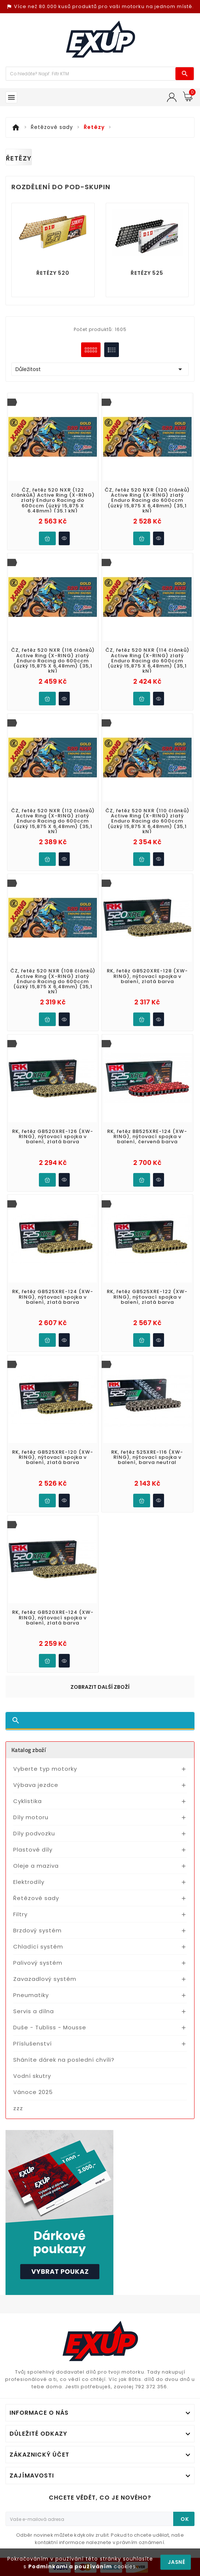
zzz (18, 2108)
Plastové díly (32, 1849)
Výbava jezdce (35, 1785)
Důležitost (100, 369)
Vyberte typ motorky (45, 1769)
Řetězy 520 (52, 273)
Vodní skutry (32, 2076)
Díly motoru (30, 1817)
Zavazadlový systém (44, 1979)
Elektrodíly (28, 1882)
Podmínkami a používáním (70, 2566)
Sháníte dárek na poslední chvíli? (63, 2060)
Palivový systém (37, 1963)
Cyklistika (27, 1801)
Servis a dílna (33, 2011)
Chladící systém (38, 1946)
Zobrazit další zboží (100, 1687)
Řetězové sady (36, 1898)
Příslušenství (32, 2043)
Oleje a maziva (36, 1866)
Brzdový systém (37, 1930)
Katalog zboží (28, 1749)
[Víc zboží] (90, 73)
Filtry (20, 1914)
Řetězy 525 (147, 273)
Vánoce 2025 (33, 2092)
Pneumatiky (31, 1995)
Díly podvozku (34, 1833)
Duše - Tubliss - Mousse (49, 2027)
